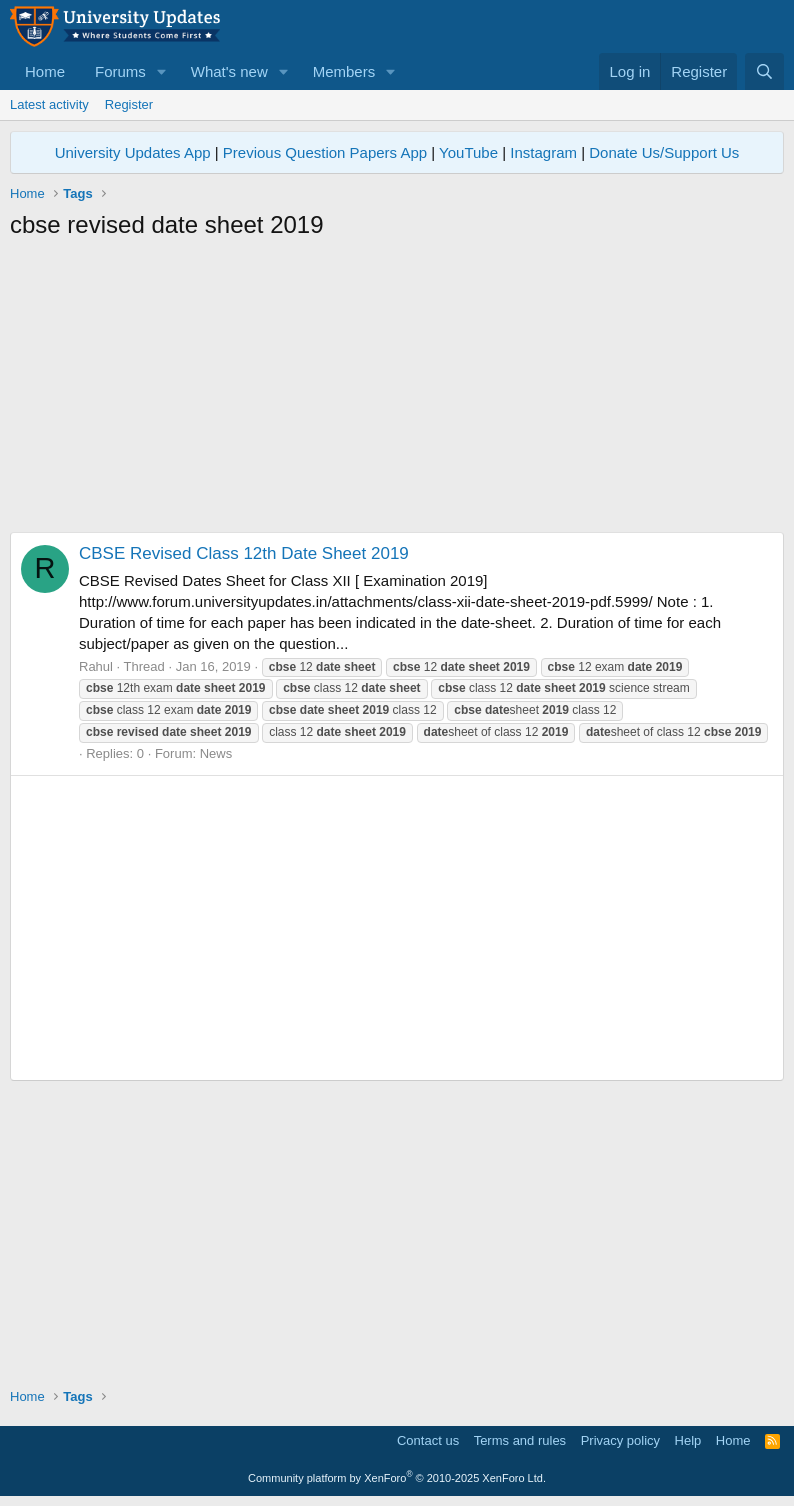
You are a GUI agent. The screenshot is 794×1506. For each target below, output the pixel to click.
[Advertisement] (397, 392)
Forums (120, 71)
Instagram (543, 152)
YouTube (468, 152)
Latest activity (49, 104)
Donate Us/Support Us (664, 152)
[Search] (764, 71)
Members (344, 71)
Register (129, 104)
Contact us (428, 1440)
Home (45, 71)
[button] (162, 71)
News (216, 753)
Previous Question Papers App (325, 152)
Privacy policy (620, 1440)
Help (688, 1440)
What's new (229, 71)
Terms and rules (520, 1440)
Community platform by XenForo (397, 1478)
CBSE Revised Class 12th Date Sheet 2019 (244, 553)
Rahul (96, 666)
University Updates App (133, 152)
